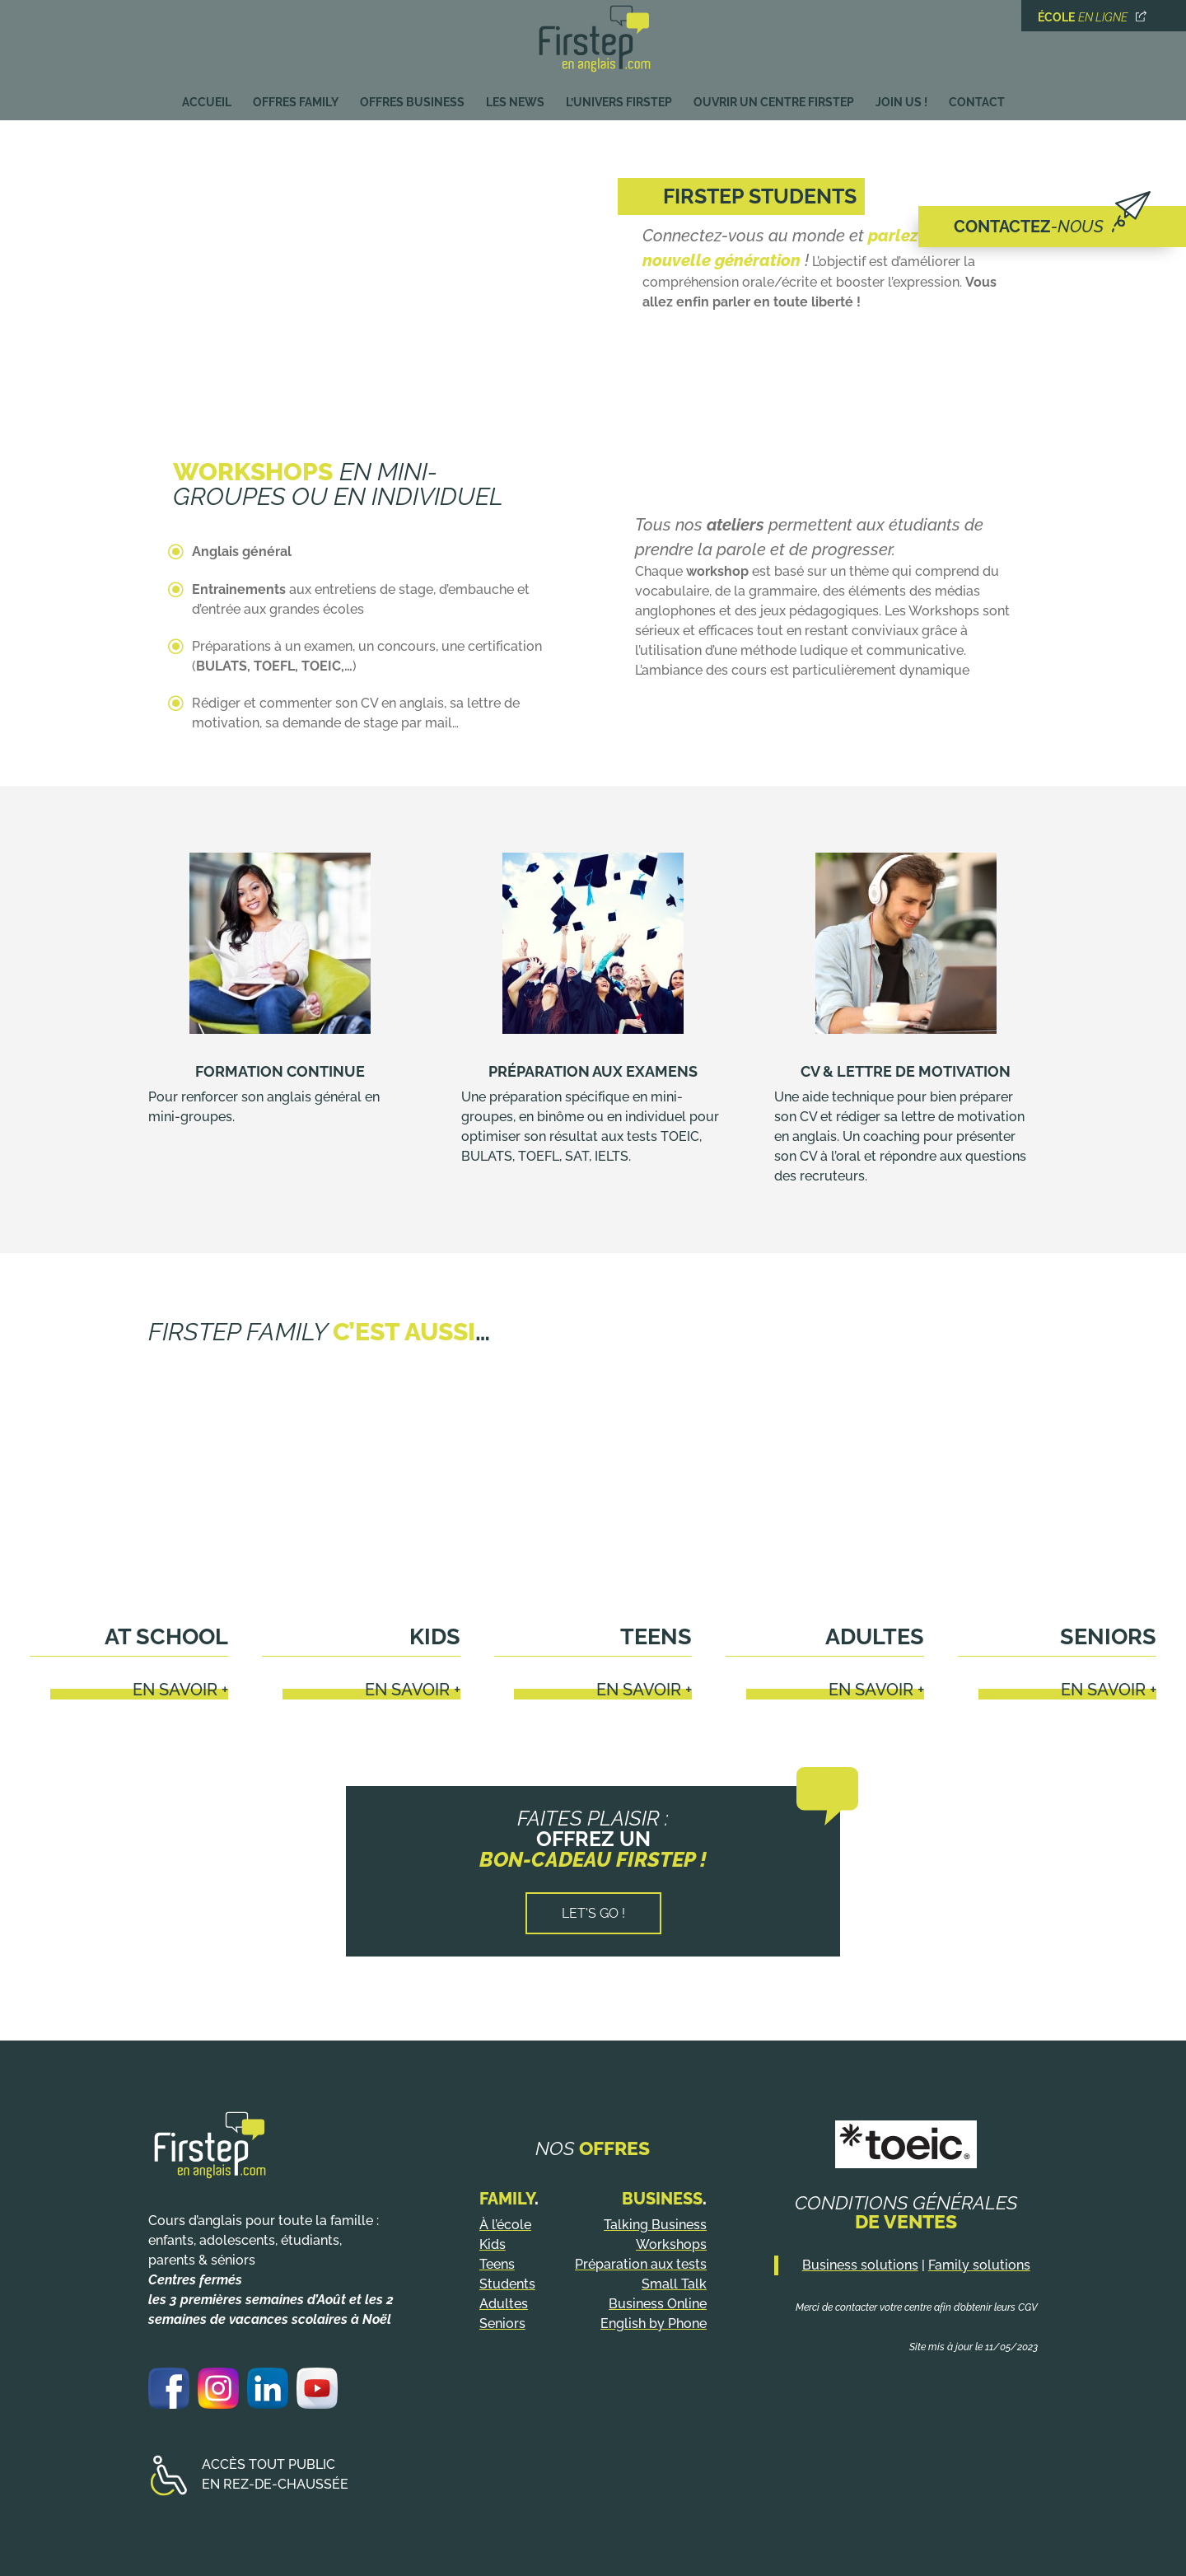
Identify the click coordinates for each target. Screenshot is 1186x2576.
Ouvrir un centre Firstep (773, 98)
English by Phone (653, 2323)
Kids (434, 1636)
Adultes (874, 1636)
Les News (515, 98)
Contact (977, 98)
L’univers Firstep (619, 98)
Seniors (1108, 1636)
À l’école (505, 2224)
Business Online (658, 2304)
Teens (656, 1636)
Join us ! (901, 98)
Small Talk (674, 2284)
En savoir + (180, 1689)
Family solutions (979, 2265)
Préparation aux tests (641, 2264)
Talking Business (655, 2224)
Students (507, 2284)
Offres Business (412, 98)
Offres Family (296, 98)
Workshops (671, 2244)
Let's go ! (593, 1913)
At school (166, 1636)
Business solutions (860, 2265)
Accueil (206, 98)
